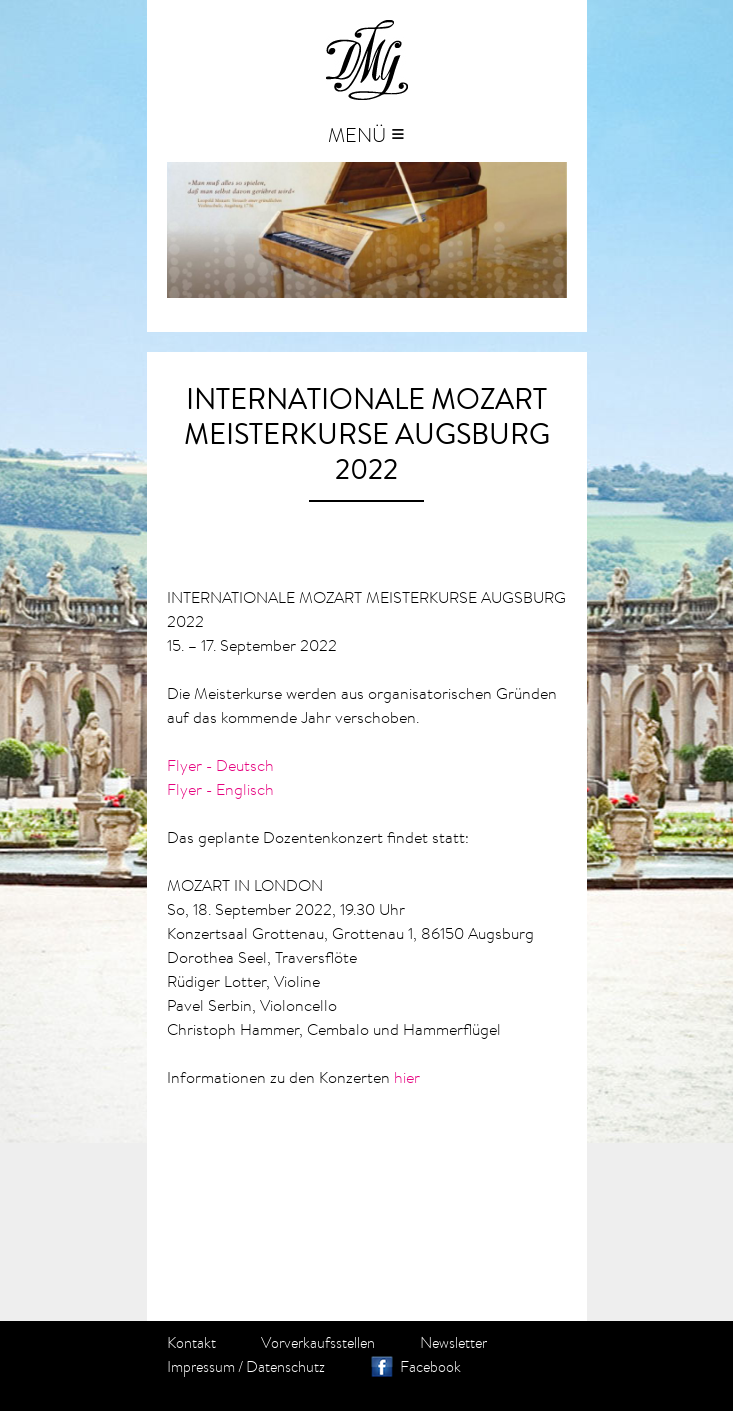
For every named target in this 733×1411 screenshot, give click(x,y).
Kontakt (191, 1343)
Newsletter (453, 1343)
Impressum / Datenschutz (246, 1367)
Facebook (430, 1367)
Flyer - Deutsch (220, 765)
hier (407, 1077)
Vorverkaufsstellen (318, 1343)
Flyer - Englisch (220, 789)
